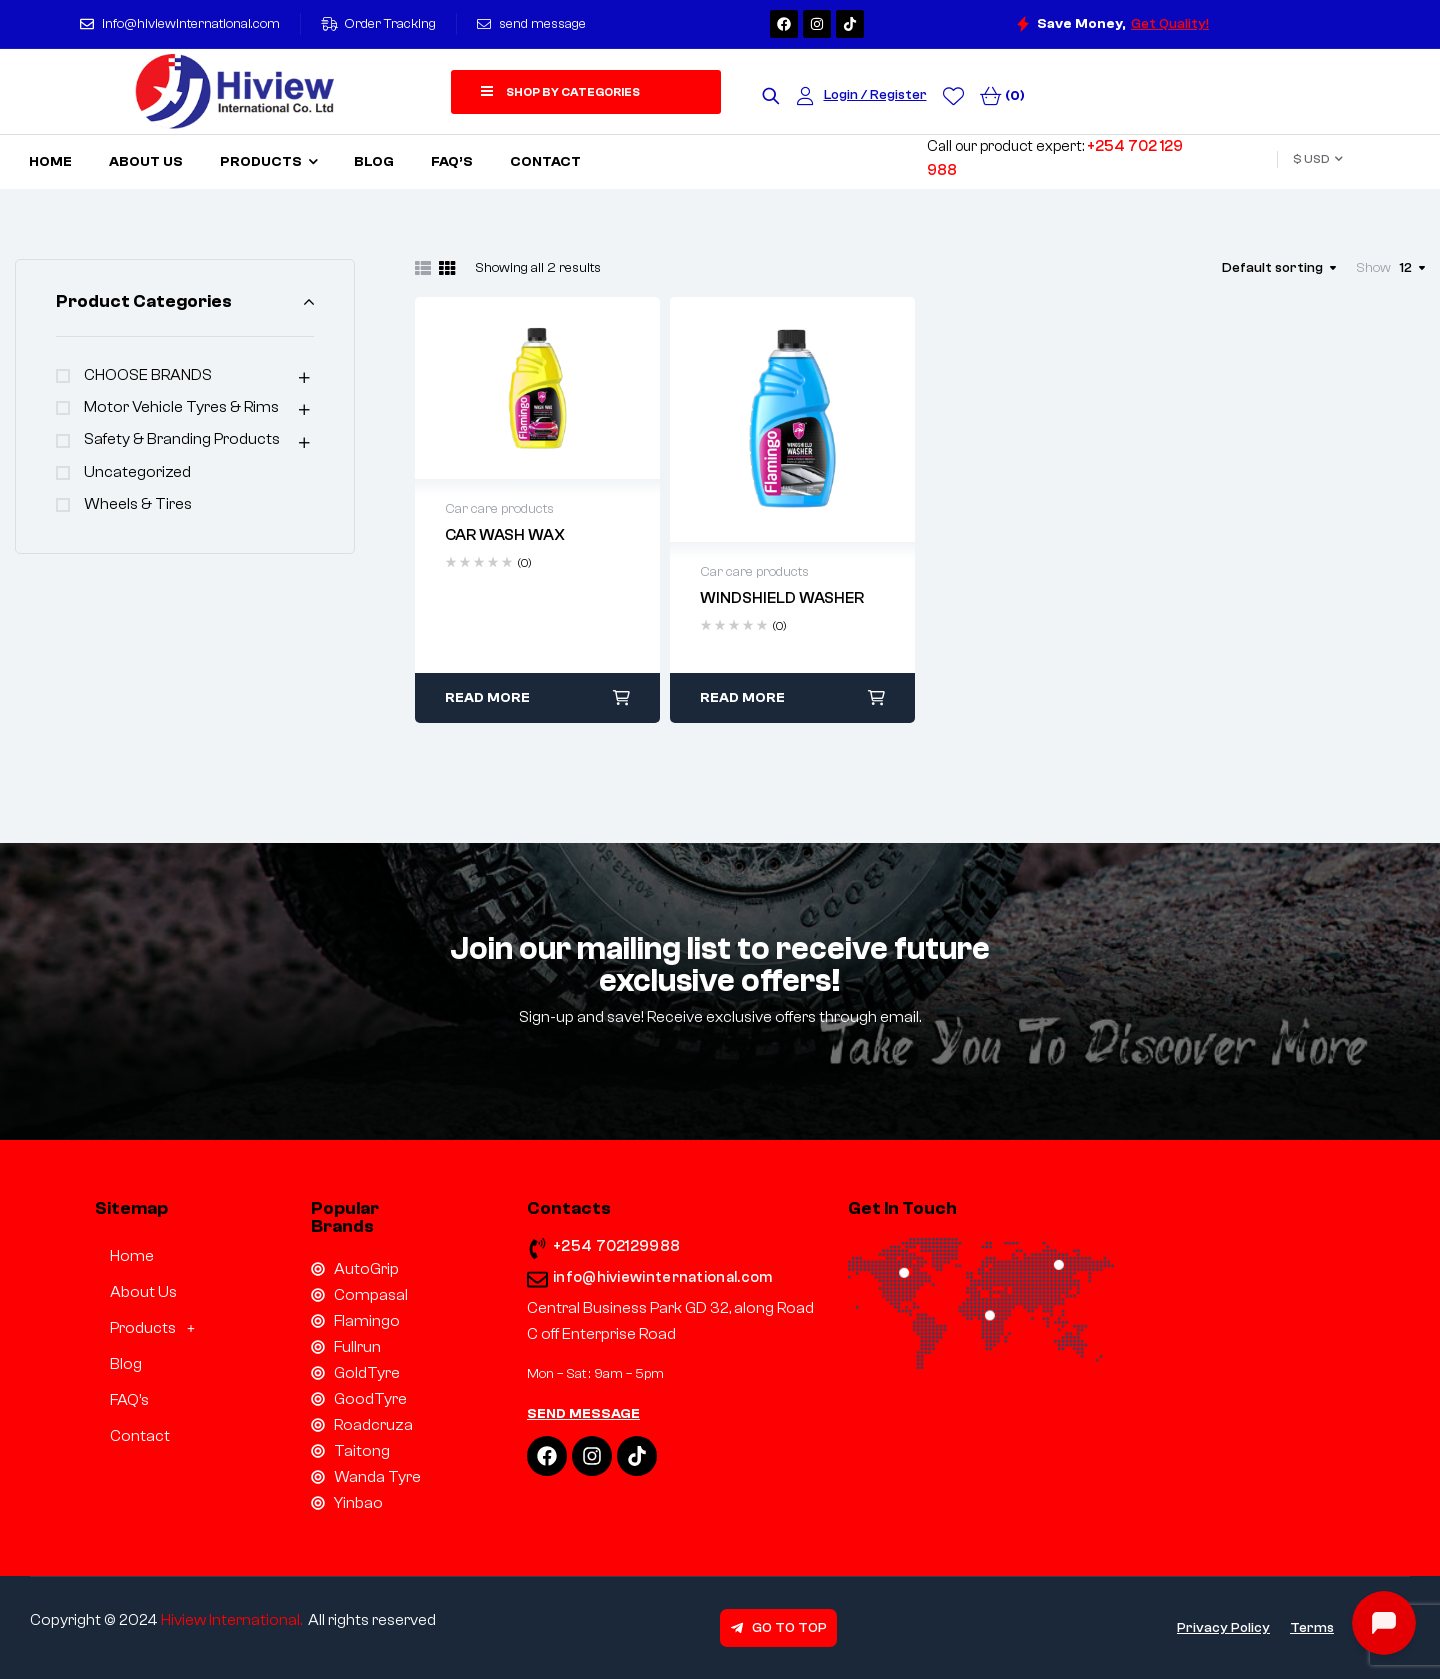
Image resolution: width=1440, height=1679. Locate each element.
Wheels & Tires (138, 504)
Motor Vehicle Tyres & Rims (181, 407)
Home (132, 1256)
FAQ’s (129, 1400)
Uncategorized (137, 472)
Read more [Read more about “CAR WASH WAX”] (487, 698)
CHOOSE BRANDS (148, 375)
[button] (155, 1328)
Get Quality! (1170, 24)
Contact (140, 1436)
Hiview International (230, 1620)
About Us (143, 1292)
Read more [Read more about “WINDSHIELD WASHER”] (742, 698)
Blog (126, 1364)
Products (158, 1328)
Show (1373, 268)
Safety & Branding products (182, 439)
